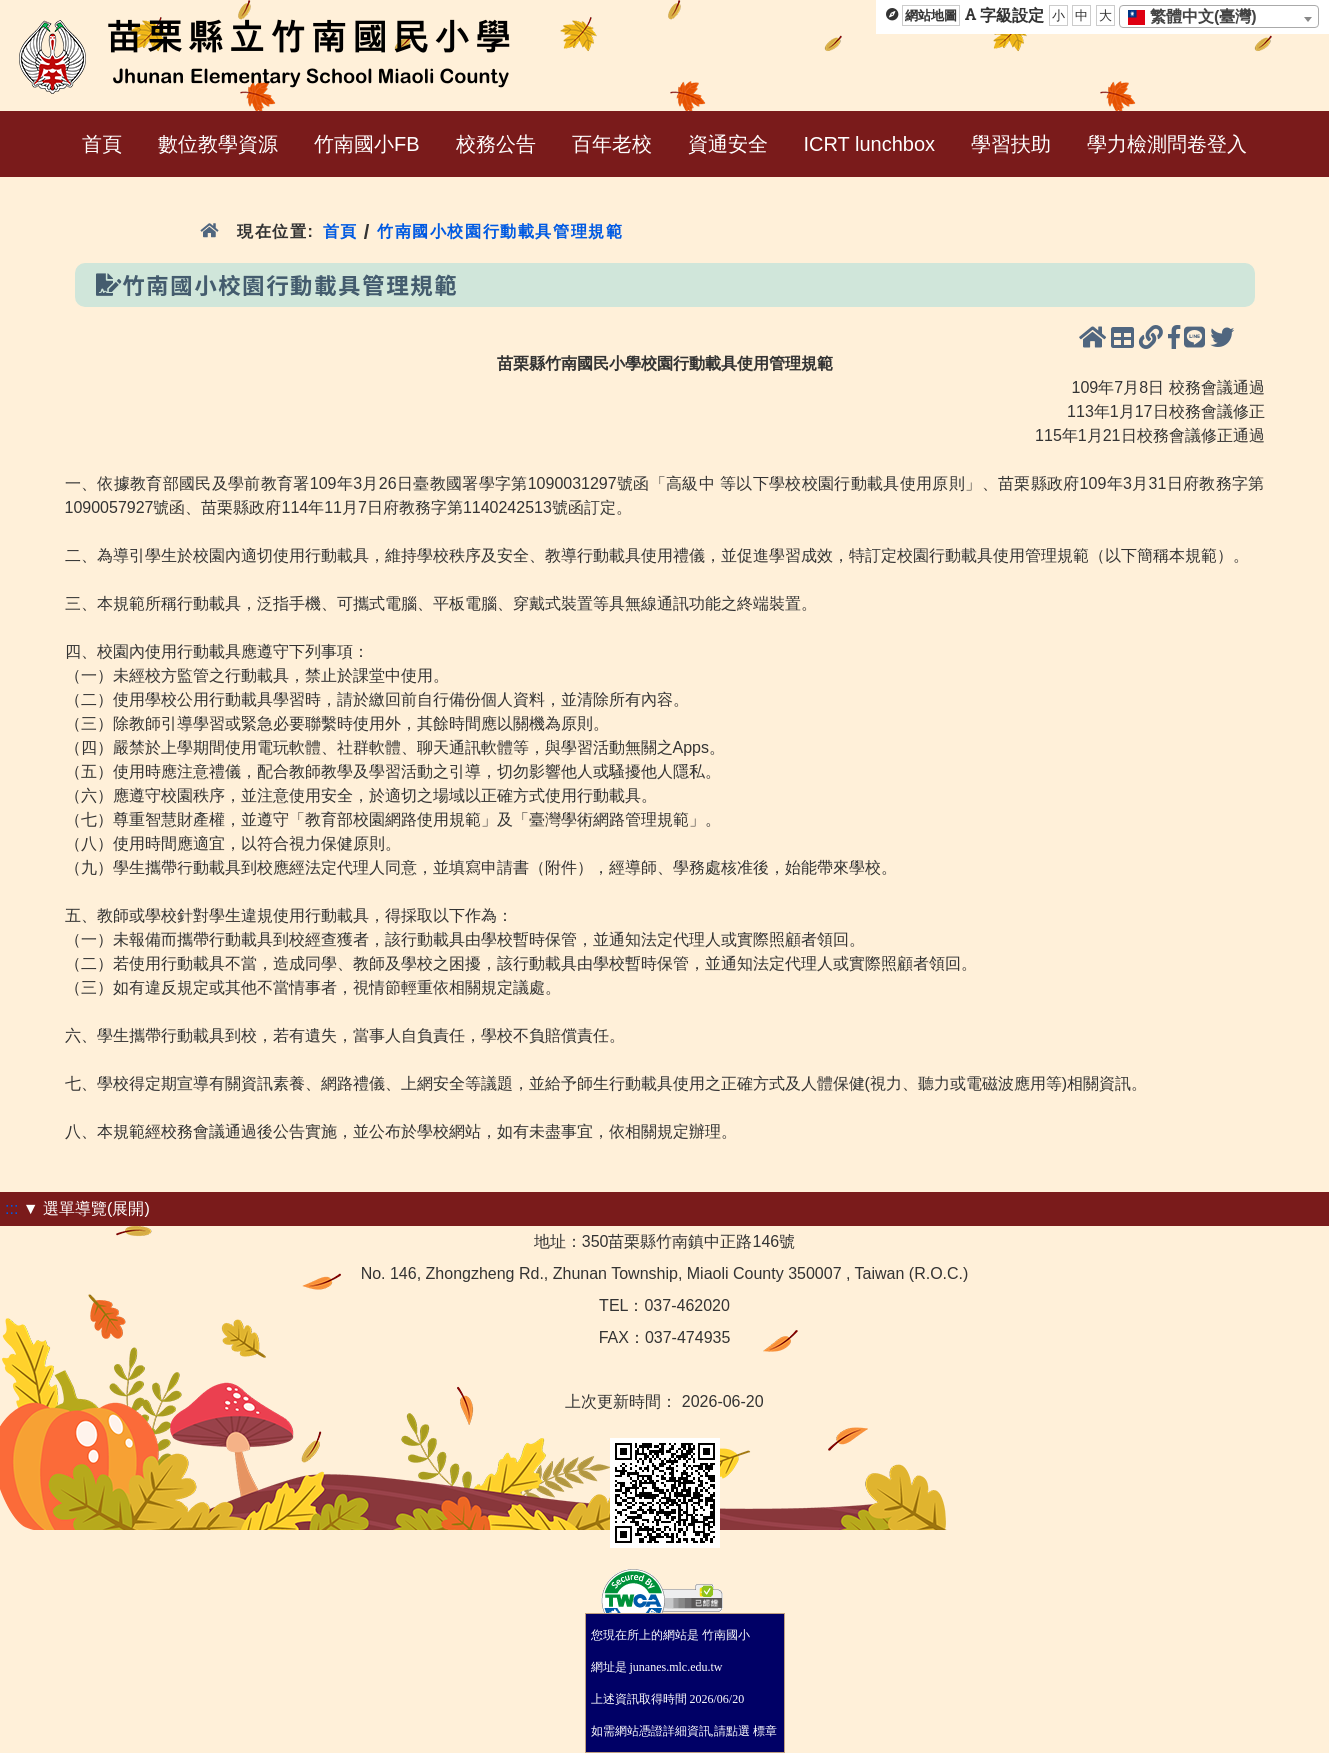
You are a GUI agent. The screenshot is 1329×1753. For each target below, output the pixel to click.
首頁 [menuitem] (102, 144)
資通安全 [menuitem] (728, 144)
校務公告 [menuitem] (496, 144)
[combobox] (1219, 16)
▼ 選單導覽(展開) (86, 1208)
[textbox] (1198, 17)
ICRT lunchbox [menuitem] (870, 144)
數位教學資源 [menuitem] (218, 144)
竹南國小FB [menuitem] (367, 144)
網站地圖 (931, 15)
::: (11, 1208)
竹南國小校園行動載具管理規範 (500, 231)
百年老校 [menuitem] (612, 144)
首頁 (340, 231)
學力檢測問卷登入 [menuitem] (1167, 144)
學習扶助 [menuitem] (1011, 144)
